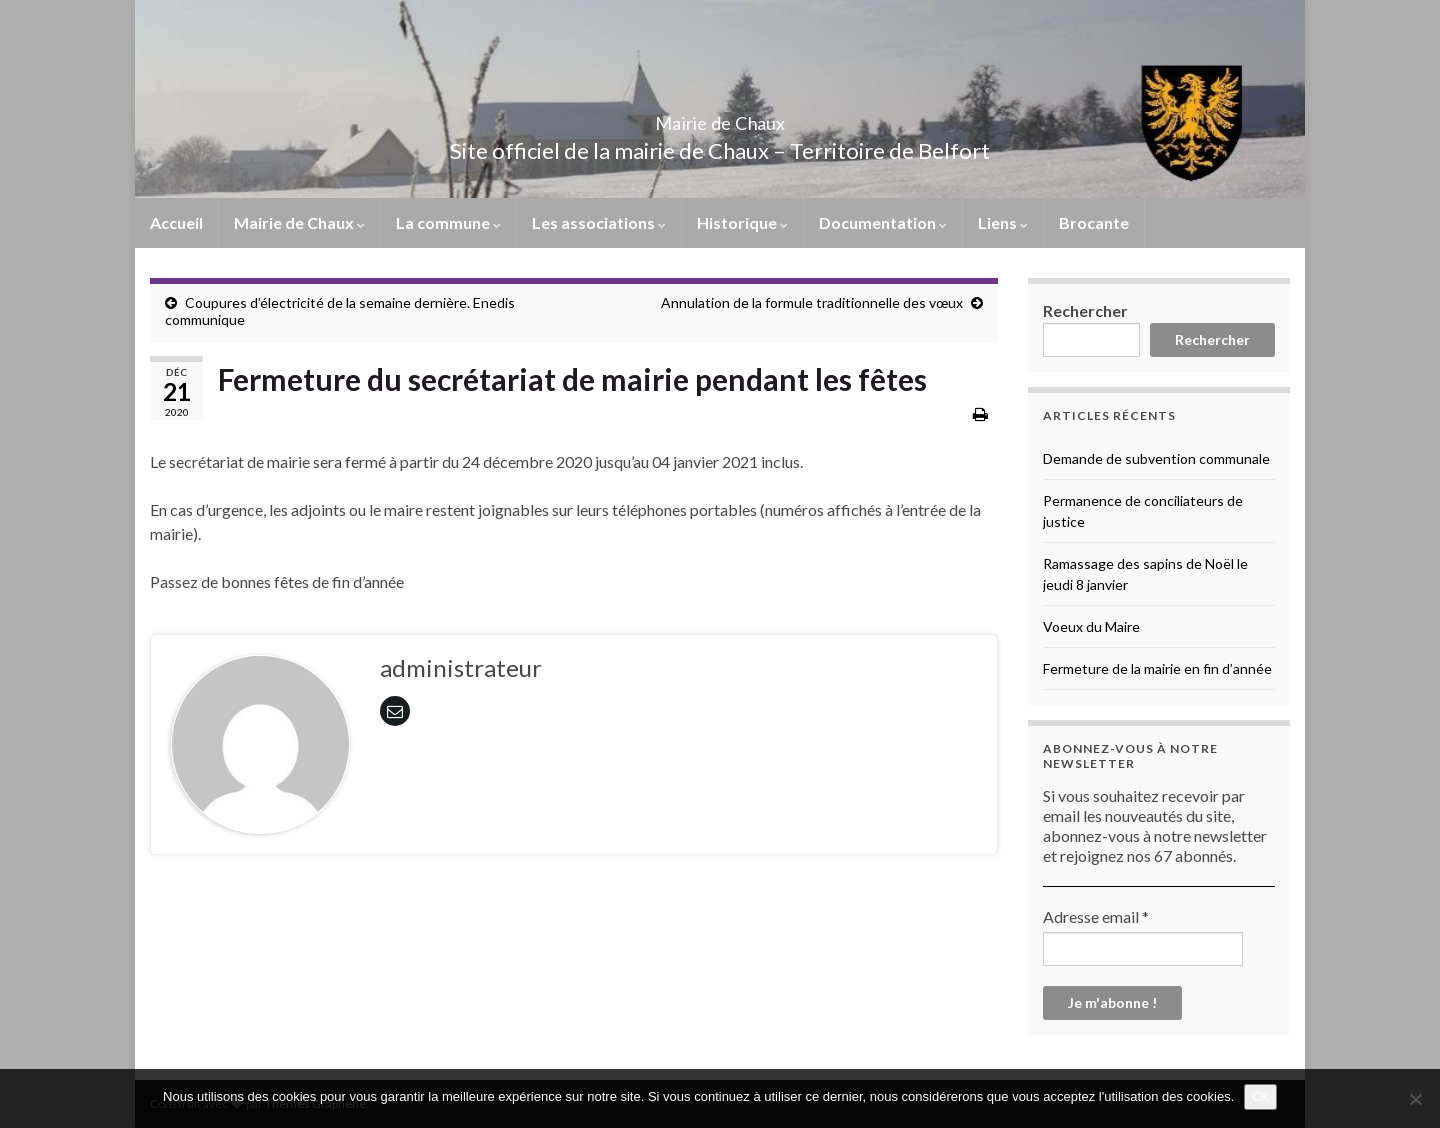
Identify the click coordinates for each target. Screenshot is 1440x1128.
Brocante (1094, 222)
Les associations (599, 222)
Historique (742, 222)
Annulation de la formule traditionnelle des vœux (812, 302)
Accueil (176, 222)
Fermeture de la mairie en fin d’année (1157, 668)
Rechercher (1085, 310)
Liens (1003, 222)
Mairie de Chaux (720, 117)
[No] (1415, 1099)
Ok (1260, 1096)
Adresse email (1096, 916)
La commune (448, 222)
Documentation (883, 222)
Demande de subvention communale (1156, 458)
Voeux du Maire (1091, 626)
